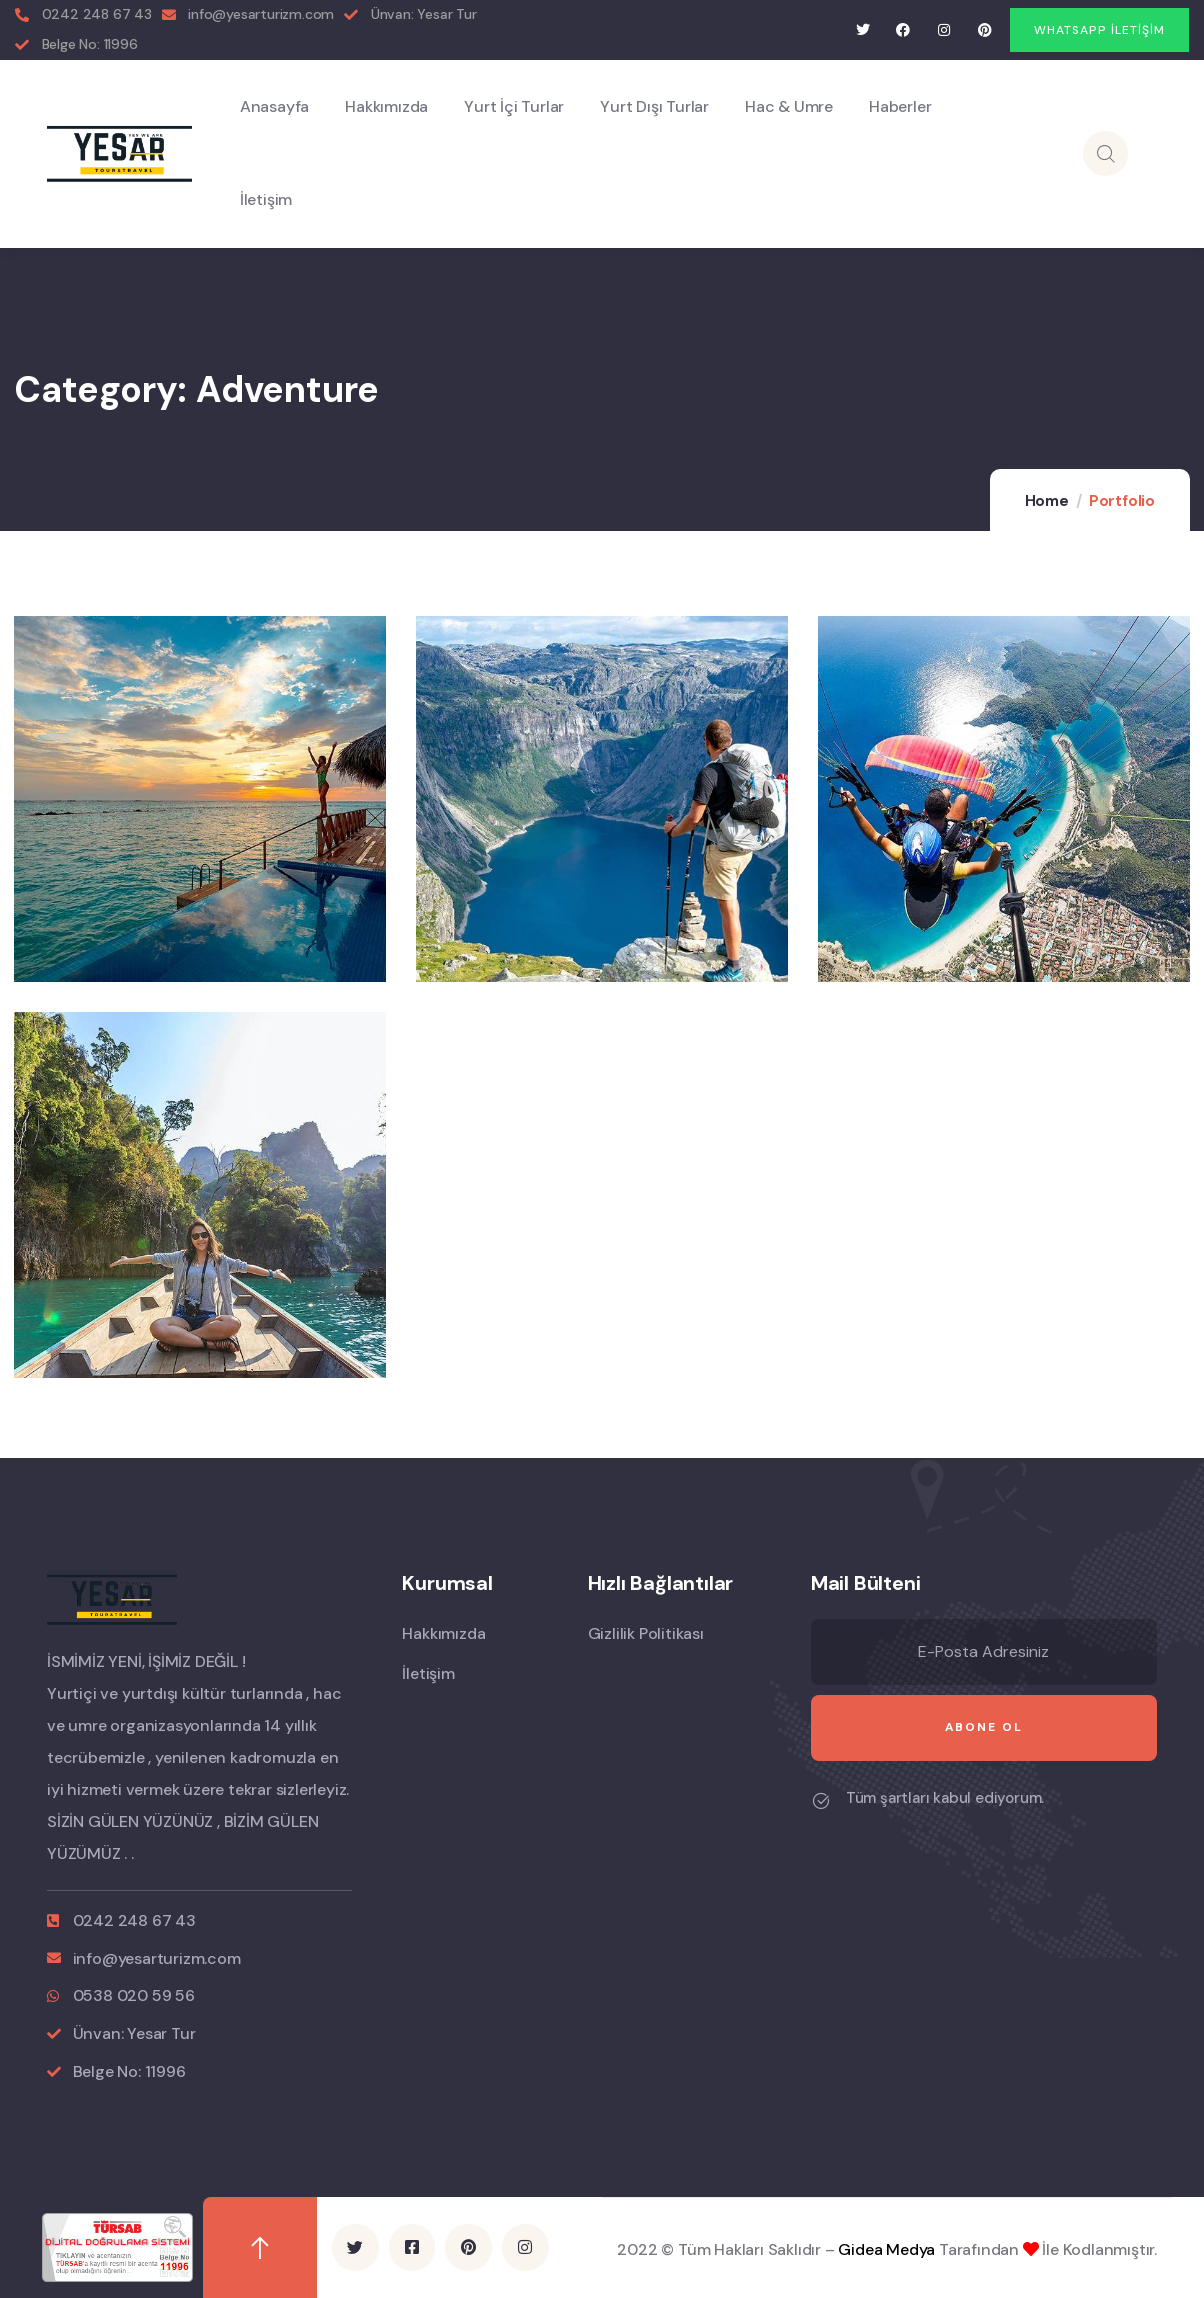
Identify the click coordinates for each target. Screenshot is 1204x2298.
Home (1047, 501)
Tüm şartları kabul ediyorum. (945, 1798)
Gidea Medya (886, 2249)
